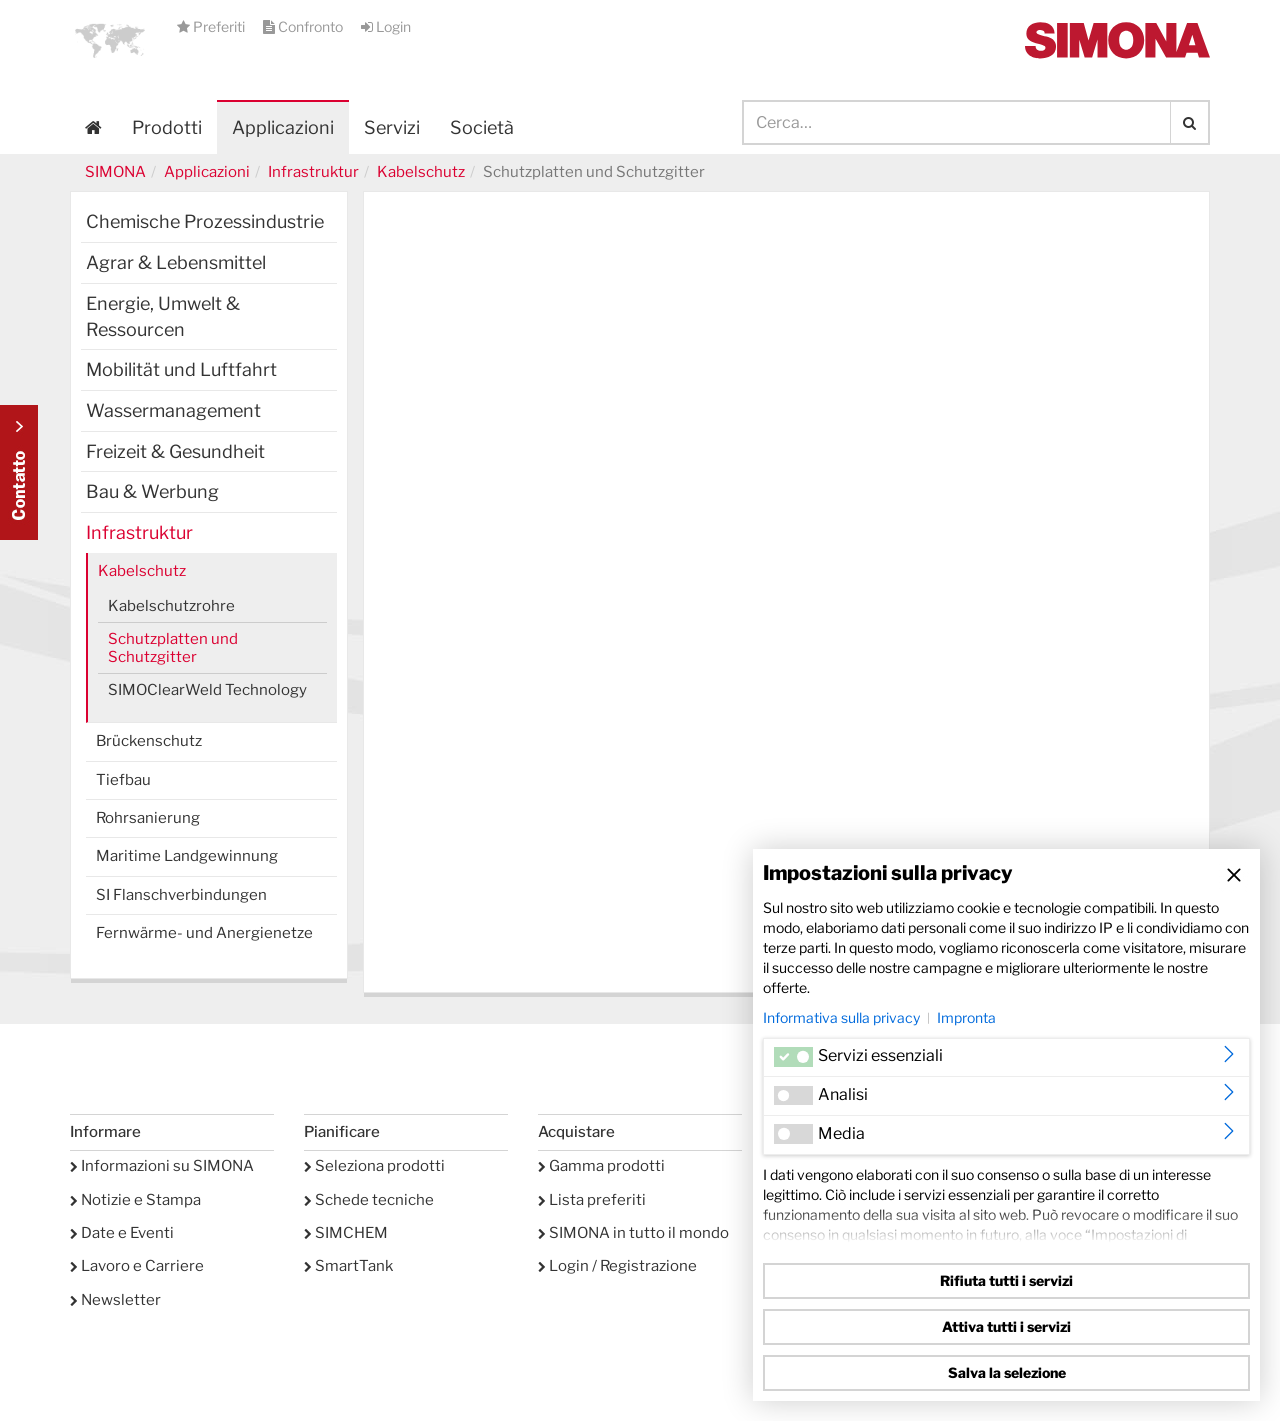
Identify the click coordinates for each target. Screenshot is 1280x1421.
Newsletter (115, 1300)
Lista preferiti (592, 1200)
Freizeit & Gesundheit (175, 451)
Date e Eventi (122, 1233)
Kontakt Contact (19, 472)
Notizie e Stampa (135, 1200)
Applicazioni (283, 127)
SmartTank (348, 1266)
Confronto (304, 26)
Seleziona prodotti (374, 1166)
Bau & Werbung (152, 491)
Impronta (966, 1017)
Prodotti (167, 127)
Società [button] (482, 127)
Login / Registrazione (617, 1266)
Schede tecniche (369, 1200)
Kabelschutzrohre (171, 606)
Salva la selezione (1007, 1372)
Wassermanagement (173, 410)
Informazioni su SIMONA (162, 1166)
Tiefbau (123, 780)
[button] (110, 40)
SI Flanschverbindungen (181, 895)
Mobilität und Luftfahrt (181, 369)
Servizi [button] (392, 127)
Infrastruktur (313, 172)
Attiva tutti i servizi (1006, 1326)
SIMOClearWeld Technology (207, 690)
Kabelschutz (421, 172)
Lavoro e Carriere (137, 1266)
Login (386, 26)
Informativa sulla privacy (841, 1017)
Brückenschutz (149, 741)
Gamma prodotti (601, 1166)
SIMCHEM (346, 1233)
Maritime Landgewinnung (187, 856)
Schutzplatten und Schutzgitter (173, 648)
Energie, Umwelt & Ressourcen (163, 316)
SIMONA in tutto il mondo (633, 1233)
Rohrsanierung (148, 818)
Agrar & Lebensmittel (176, 262)
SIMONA (115, 172)
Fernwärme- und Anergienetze (204, 933)
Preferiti (212, 26)
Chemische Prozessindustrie (205, 221)
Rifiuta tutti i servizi (1006, 1280)
